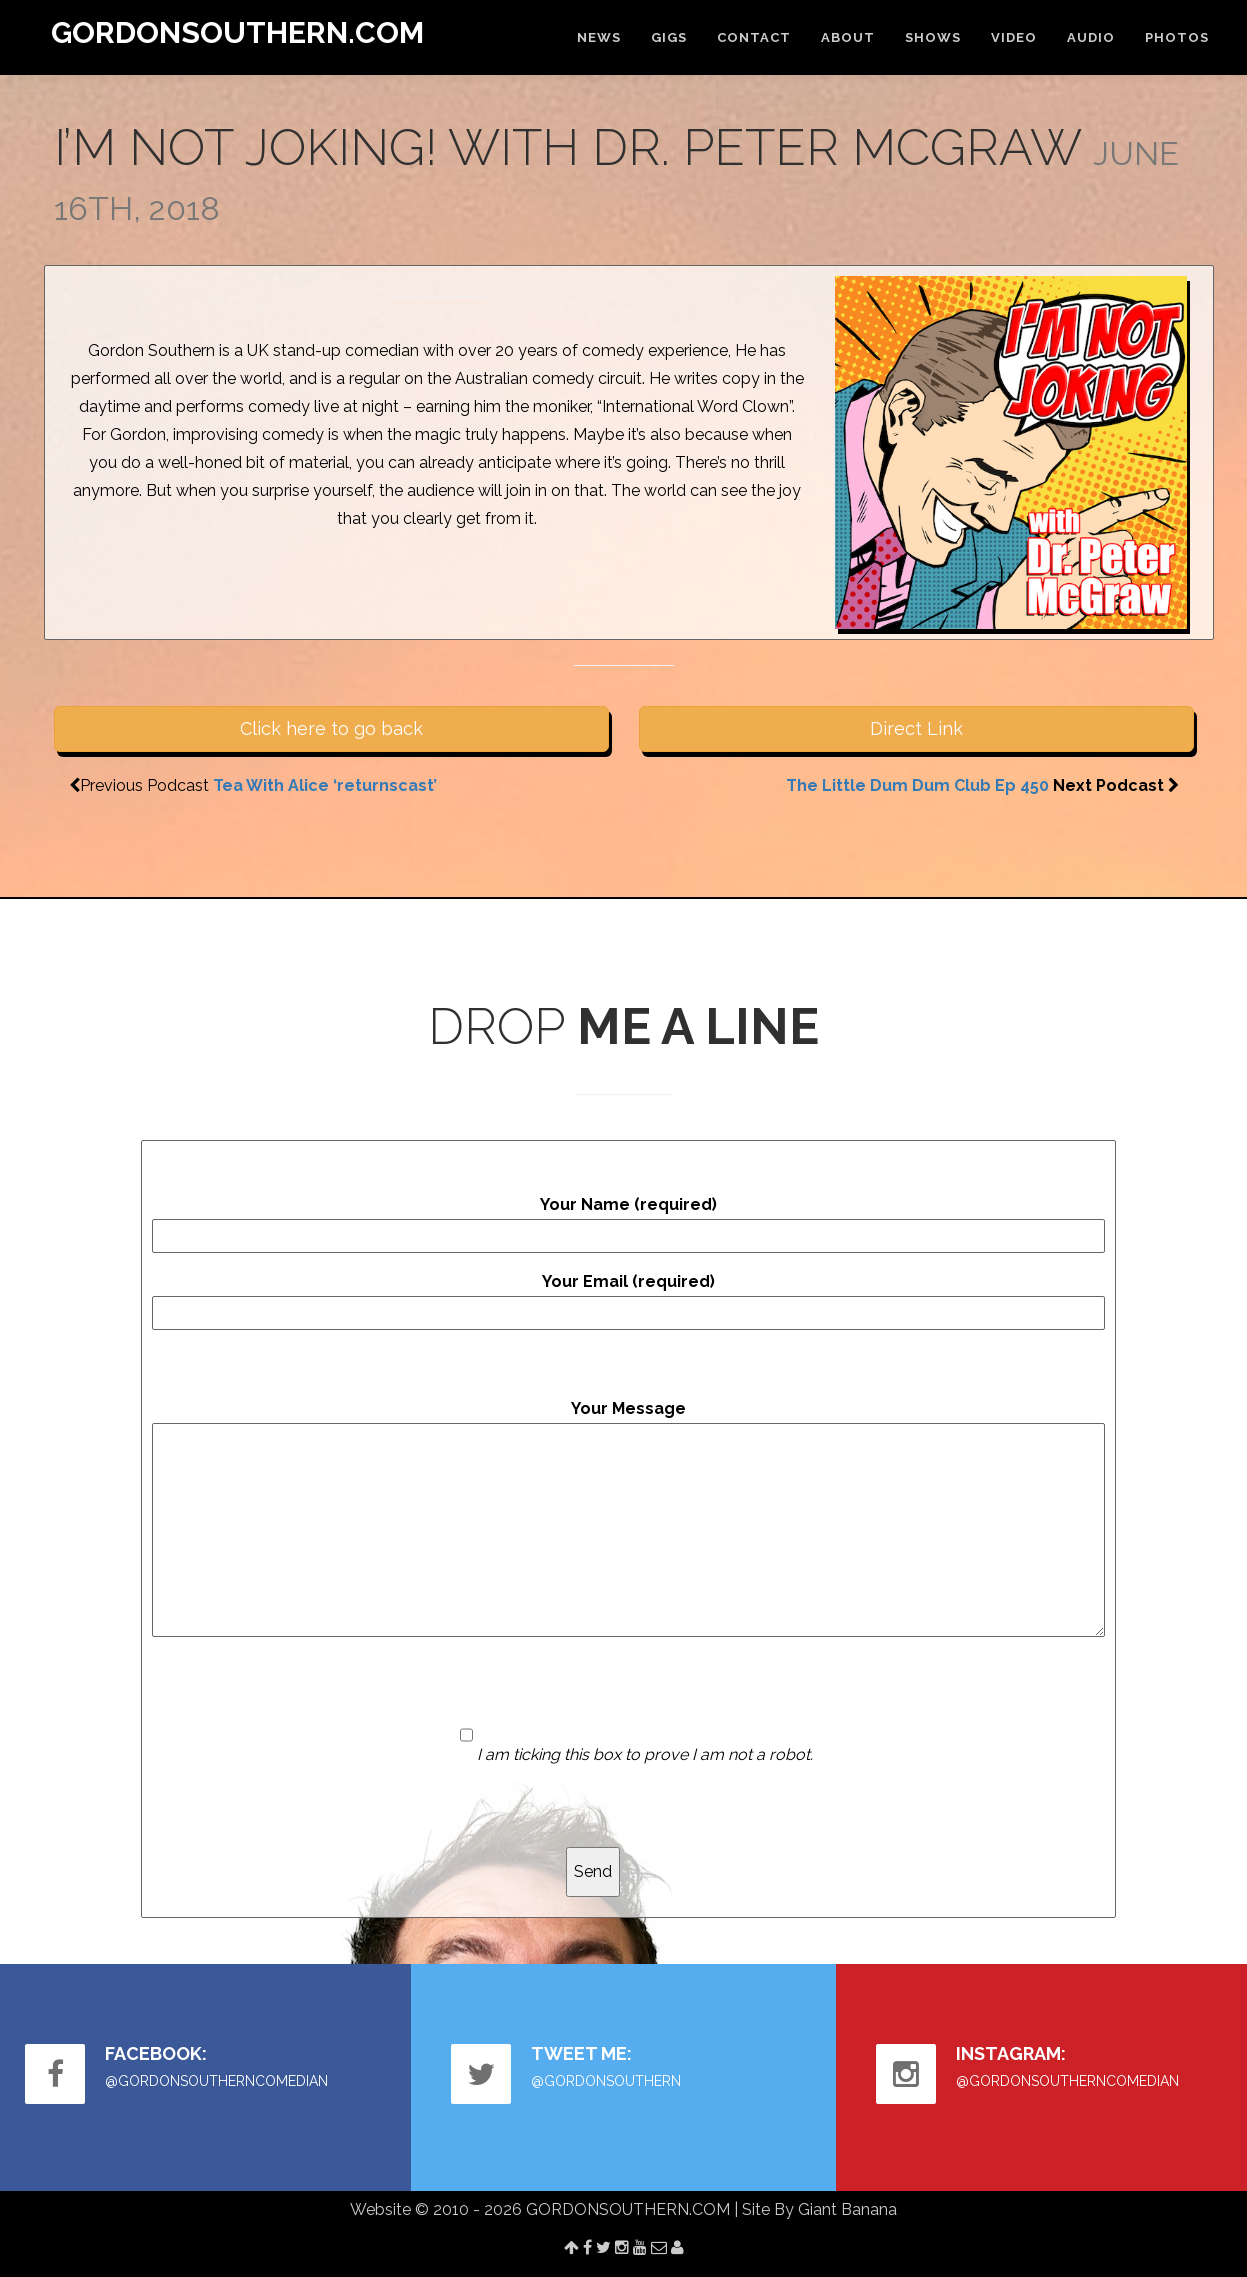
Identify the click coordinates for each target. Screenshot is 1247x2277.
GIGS (669, 37)
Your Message (628, 1518)
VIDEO (1014, 37)
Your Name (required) (628, 1224)
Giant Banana (847, 2209)
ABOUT (848, 37)
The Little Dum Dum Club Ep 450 (917, 785)
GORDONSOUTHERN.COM (237, 32)
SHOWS (933, 37)
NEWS (599, 37)
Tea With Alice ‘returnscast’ (325, 785)
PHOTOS (1177, 37)
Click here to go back (331, 728)
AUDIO (1091, 37)
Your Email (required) (628, 1301)
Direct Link (916, 728)
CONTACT (754, 37)
